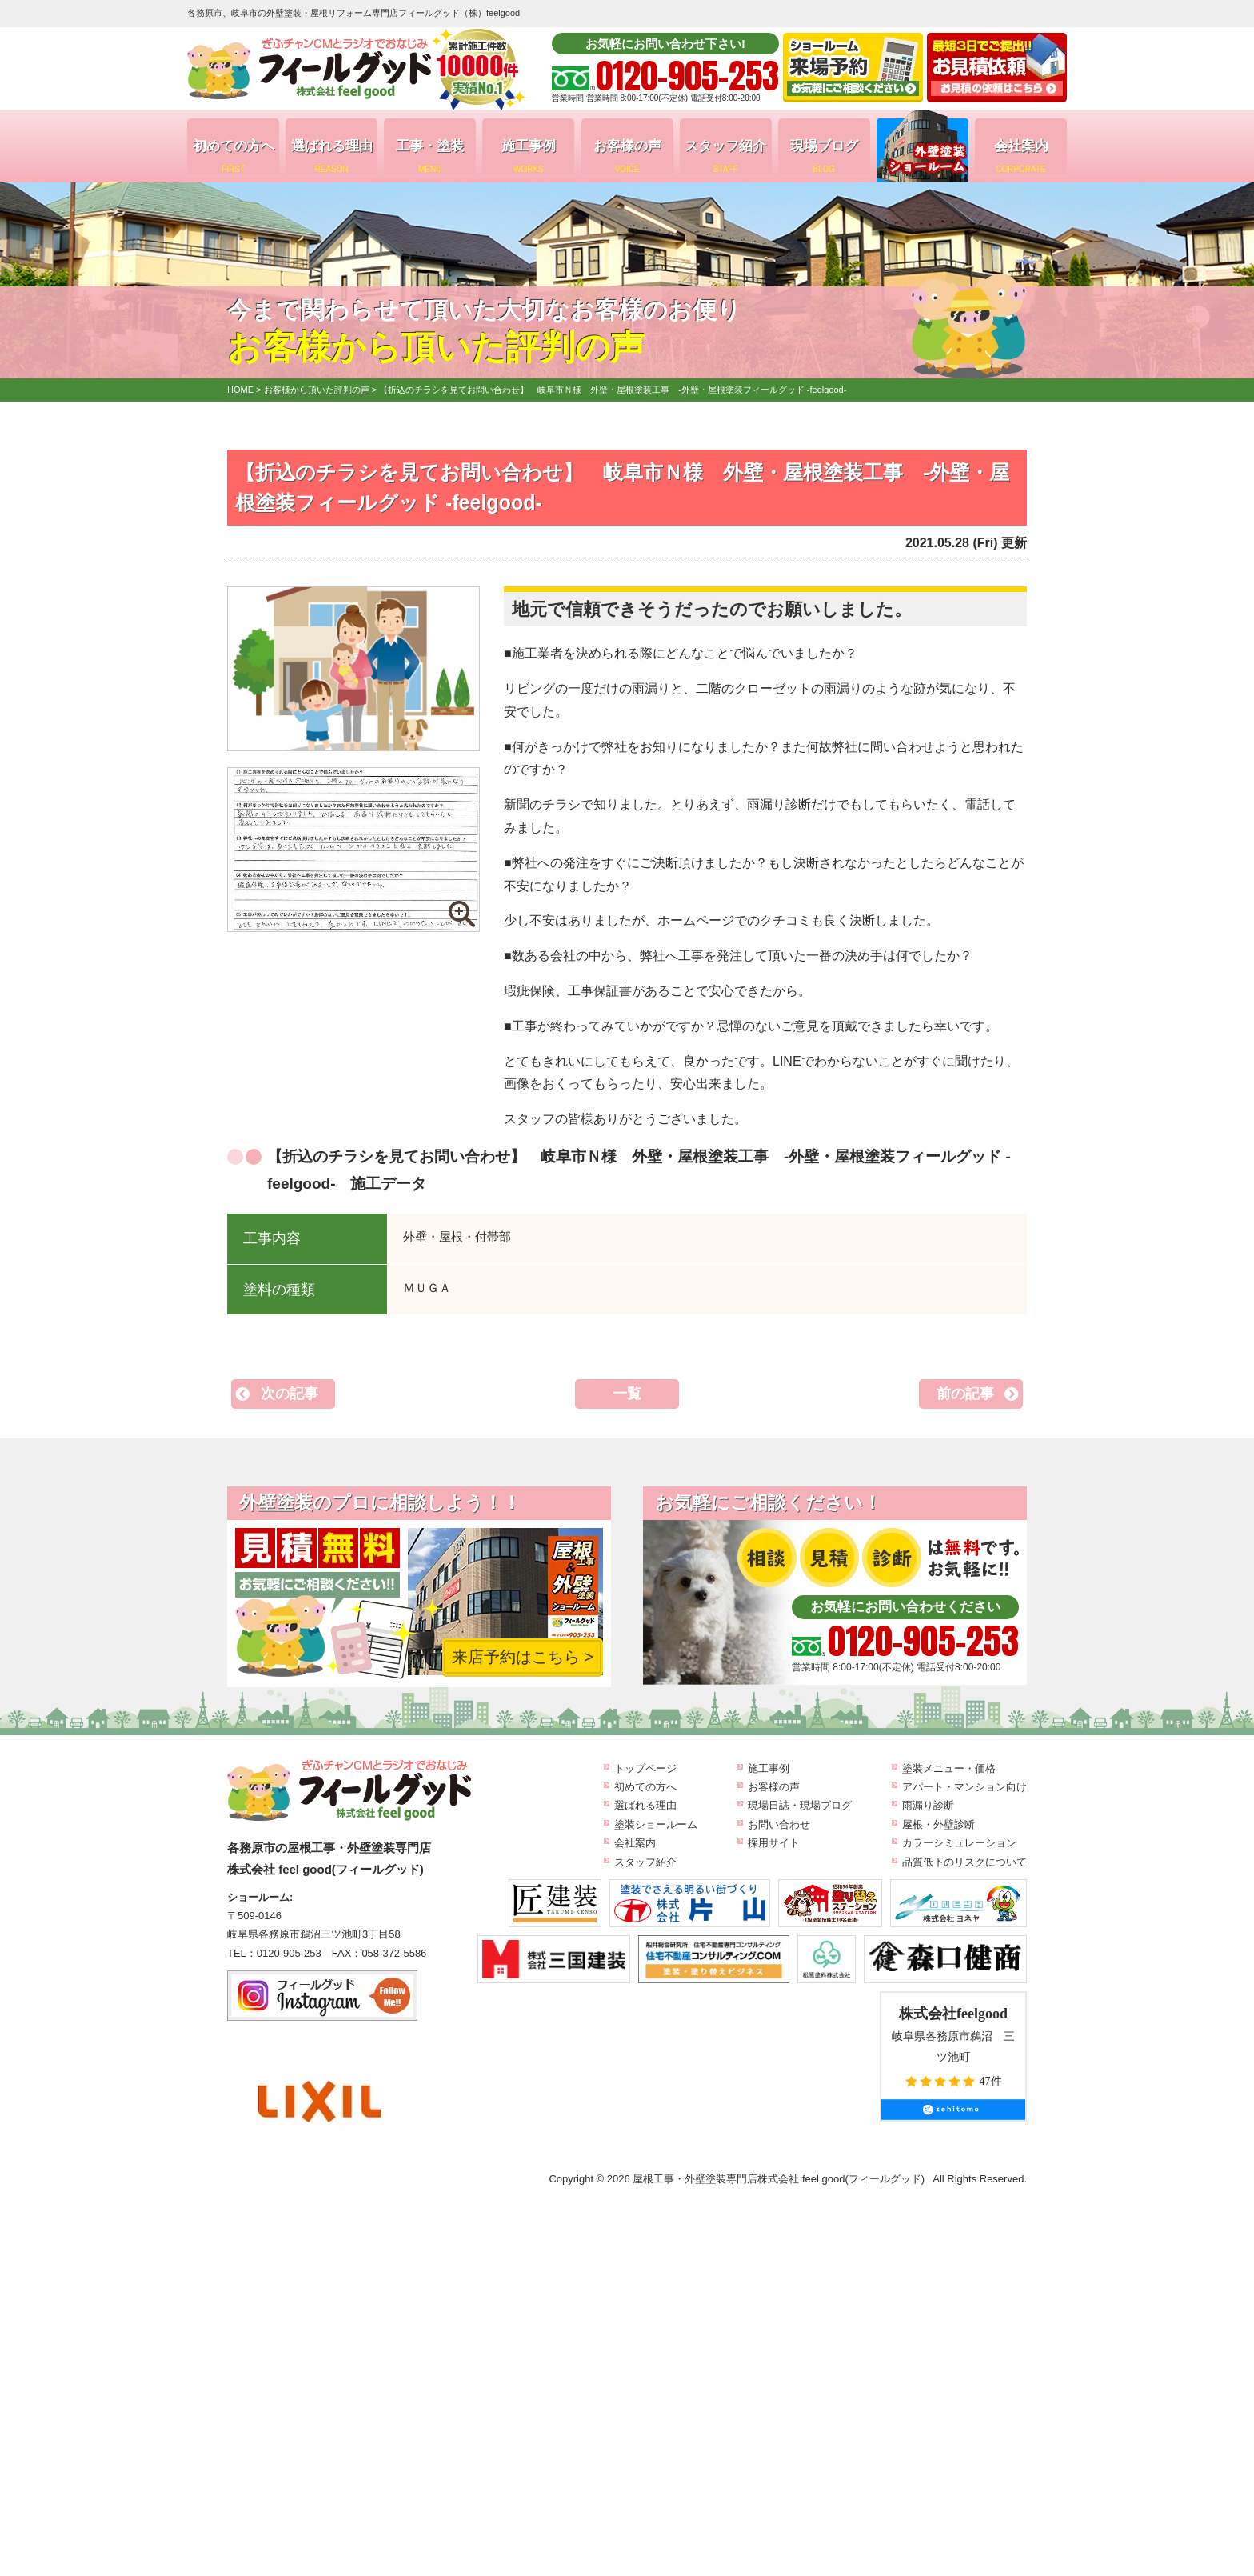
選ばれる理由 (331, 156)
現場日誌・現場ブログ (800, 1805)
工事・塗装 (430, 156)
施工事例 (528, 156)
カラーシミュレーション (959, 1843)
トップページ (645, 1768)
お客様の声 (627, 156)
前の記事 (965, 1394)
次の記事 (289, 1394)
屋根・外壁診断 (938, 1824)
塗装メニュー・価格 (949, 1768)
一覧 (627, 1394)
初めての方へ (233, 156)
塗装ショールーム (655, 1824)
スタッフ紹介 (726, 156)
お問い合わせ (779, 1824)
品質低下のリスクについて (964, 1862)
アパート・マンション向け (964, 1787)
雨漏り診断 (928, 1805)
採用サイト (774, 1843)
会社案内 (1021, 156)
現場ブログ (824, 156)
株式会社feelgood (953, 2014)
